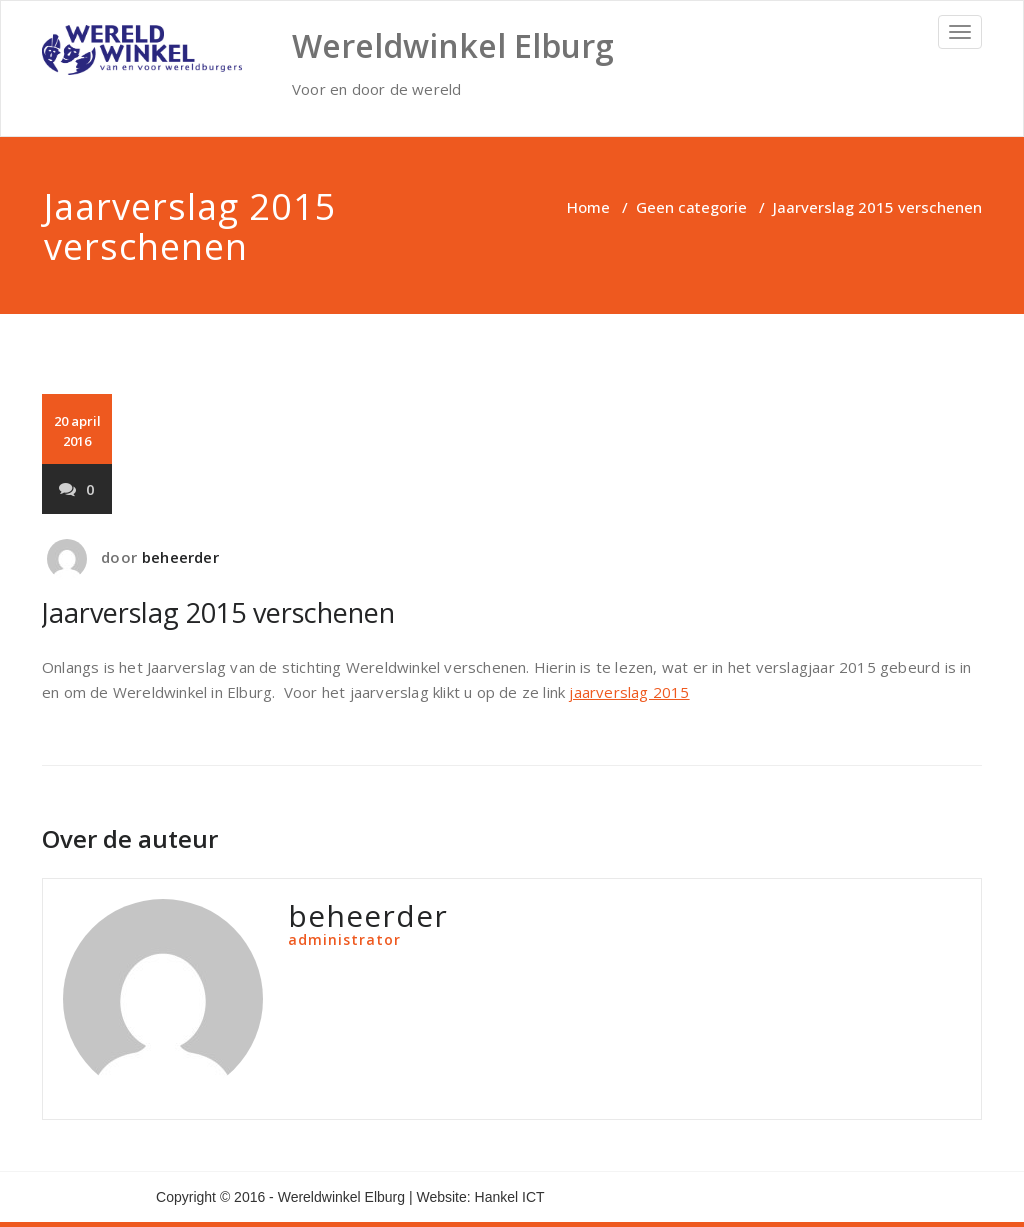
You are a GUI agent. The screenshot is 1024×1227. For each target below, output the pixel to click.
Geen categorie (691, 207)
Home (588, 207)
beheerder (180, 557)
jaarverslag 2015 (629, 692)
